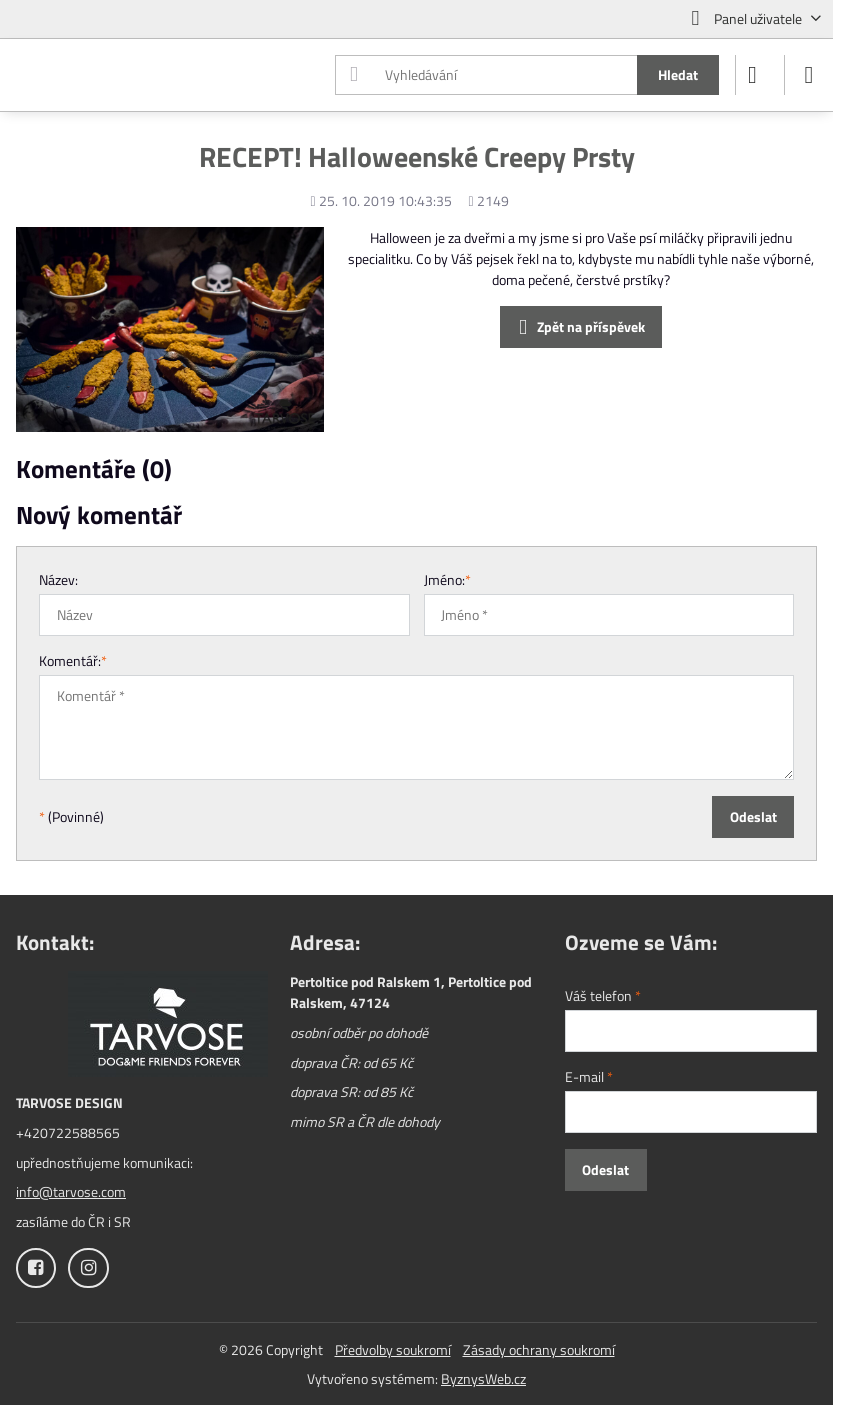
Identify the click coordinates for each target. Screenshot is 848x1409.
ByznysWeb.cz (483, 1378)
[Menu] (809, 75)
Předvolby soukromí (393, 1349)
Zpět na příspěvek (579, 327)
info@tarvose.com (71, 1191)
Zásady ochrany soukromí (539, 1349)
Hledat (678, 74)
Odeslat (753, 816)
